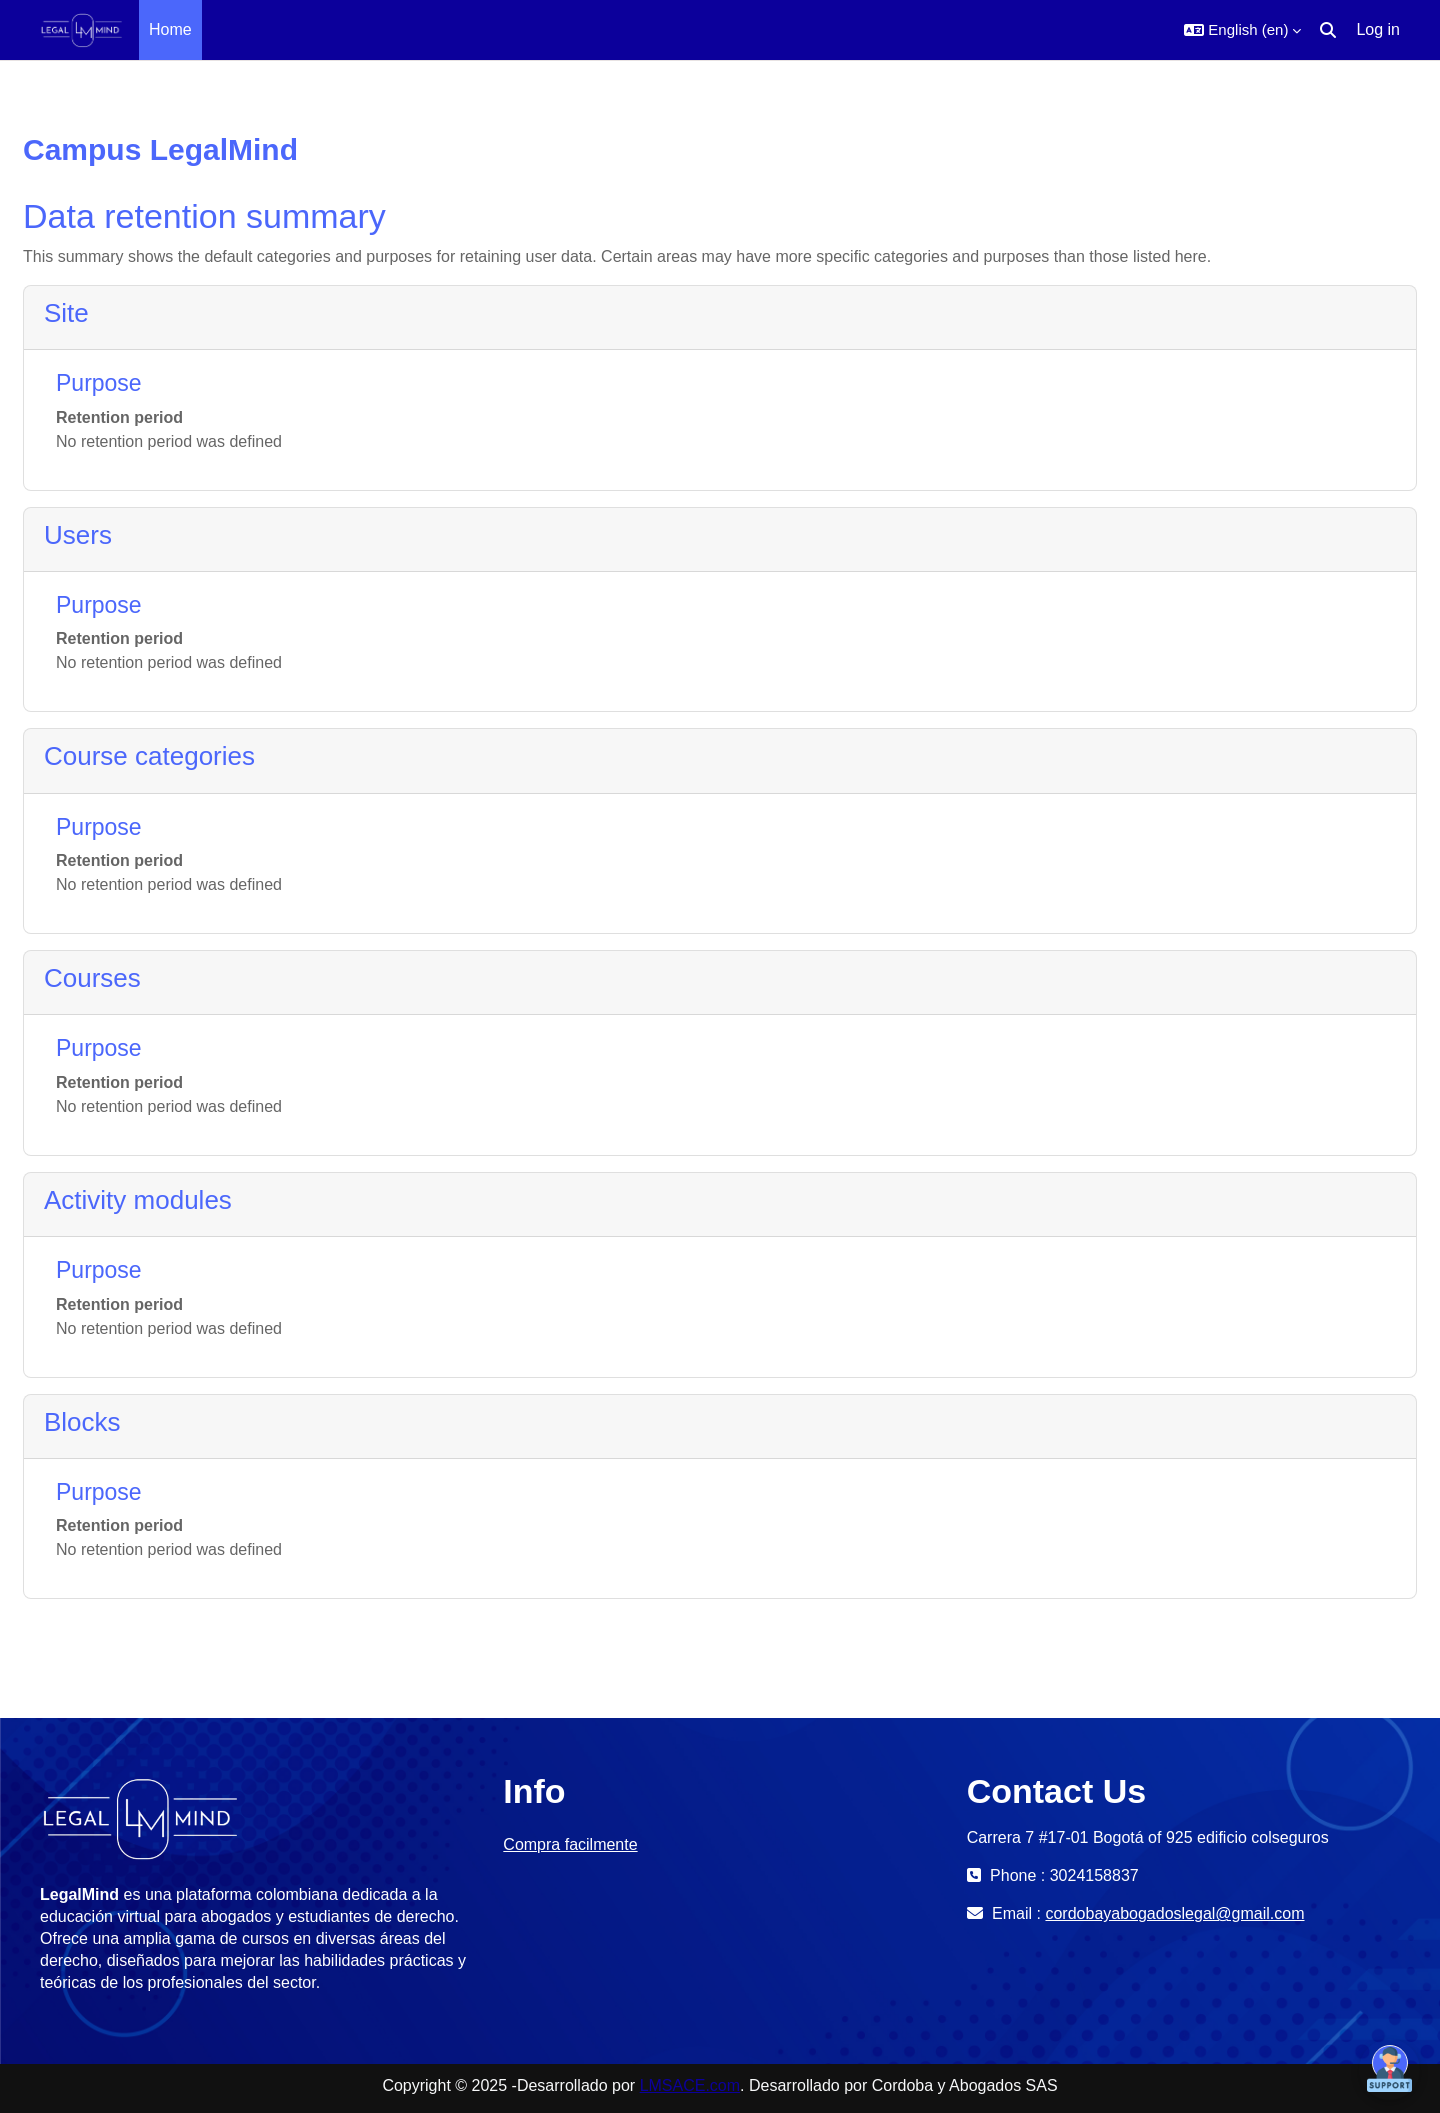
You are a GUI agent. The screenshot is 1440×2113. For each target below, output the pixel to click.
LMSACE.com (690, 2085)
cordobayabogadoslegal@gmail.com (1174, 1913)
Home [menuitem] (170, 29)
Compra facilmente (570, 1844)
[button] (1242, 30)
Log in (1378, 29)
